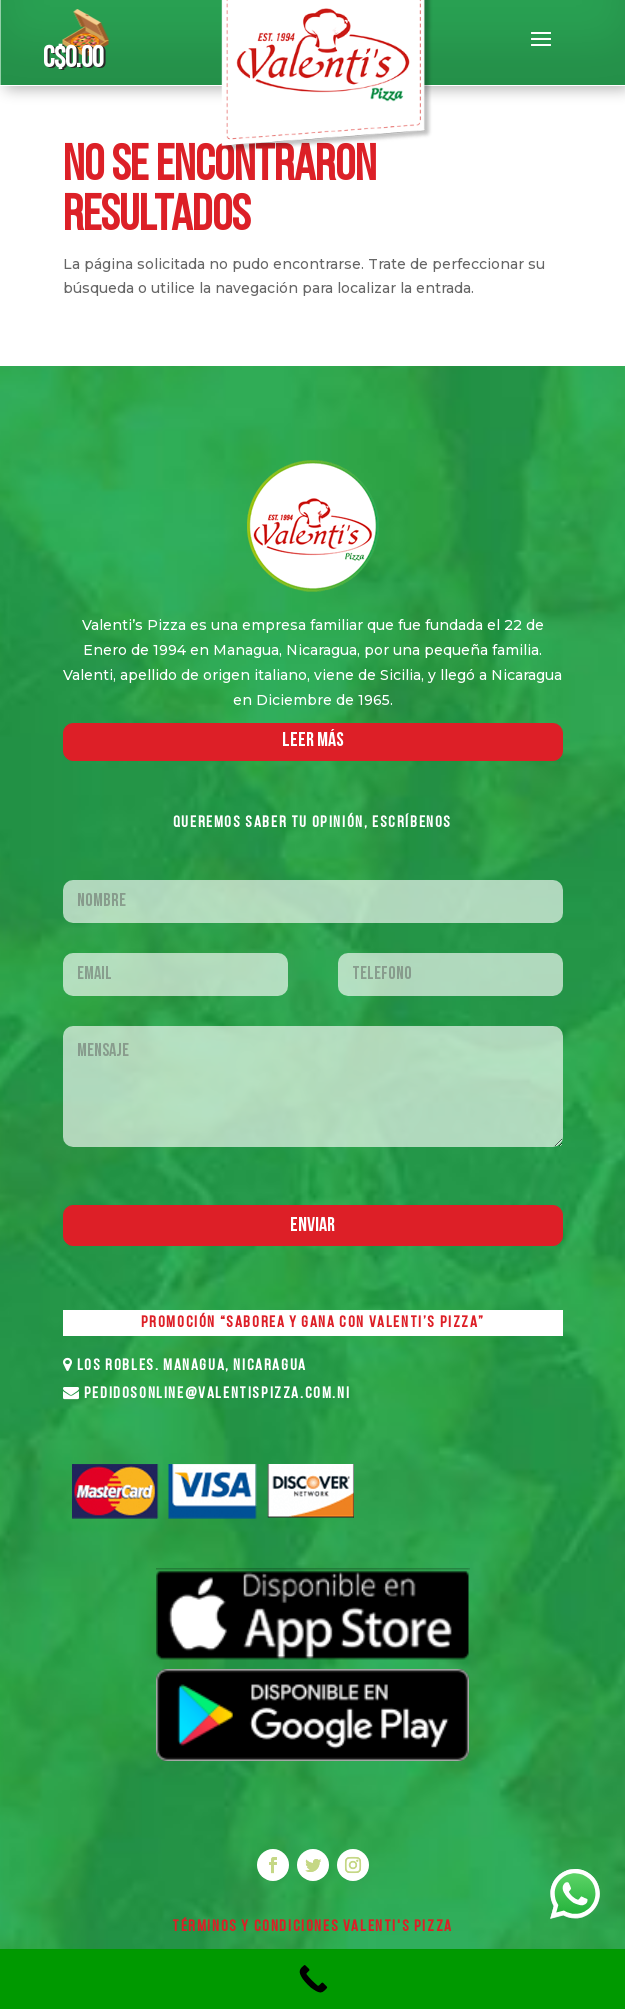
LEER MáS (313, 741)
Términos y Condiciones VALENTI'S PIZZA (312, 1927)
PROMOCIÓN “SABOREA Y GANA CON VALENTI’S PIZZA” (313, 1323)
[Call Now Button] (312, 1979)
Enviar (312, 1226)
